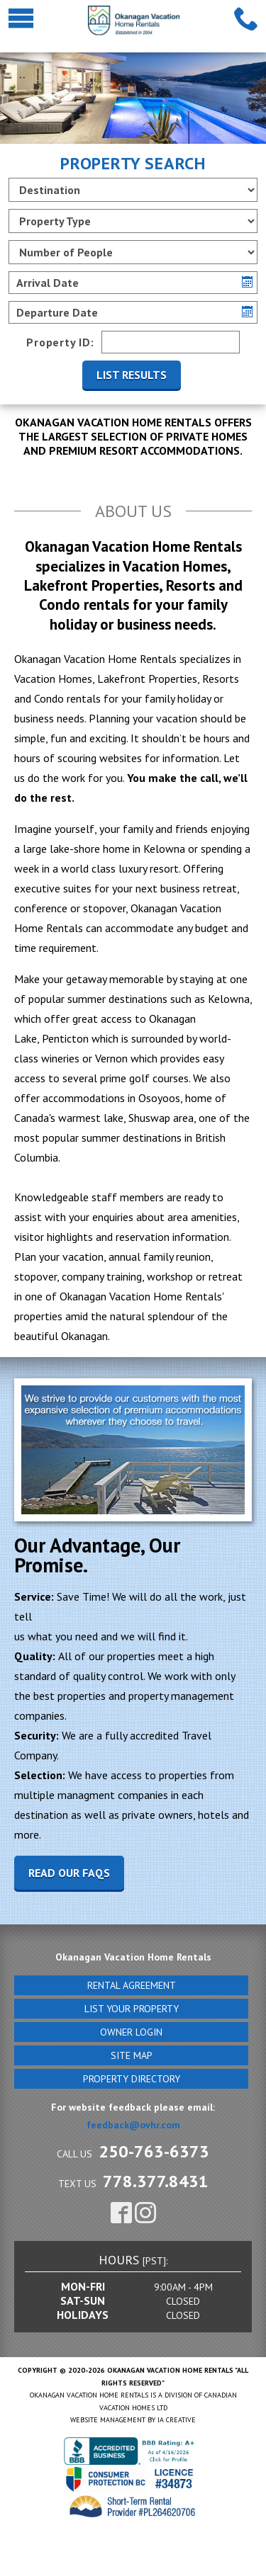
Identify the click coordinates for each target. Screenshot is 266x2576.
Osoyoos (159, 1098)
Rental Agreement (131, 1985)
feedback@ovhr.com (133, 2124)
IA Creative (176, 2419)
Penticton (65, 1038)
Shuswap (149, 1118)
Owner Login (131, 2032)
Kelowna (229, 999)
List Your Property (131, 2008)
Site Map (132, 2055)
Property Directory (131, 2078)
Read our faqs (69, 1873)
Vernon (111, 1058)
